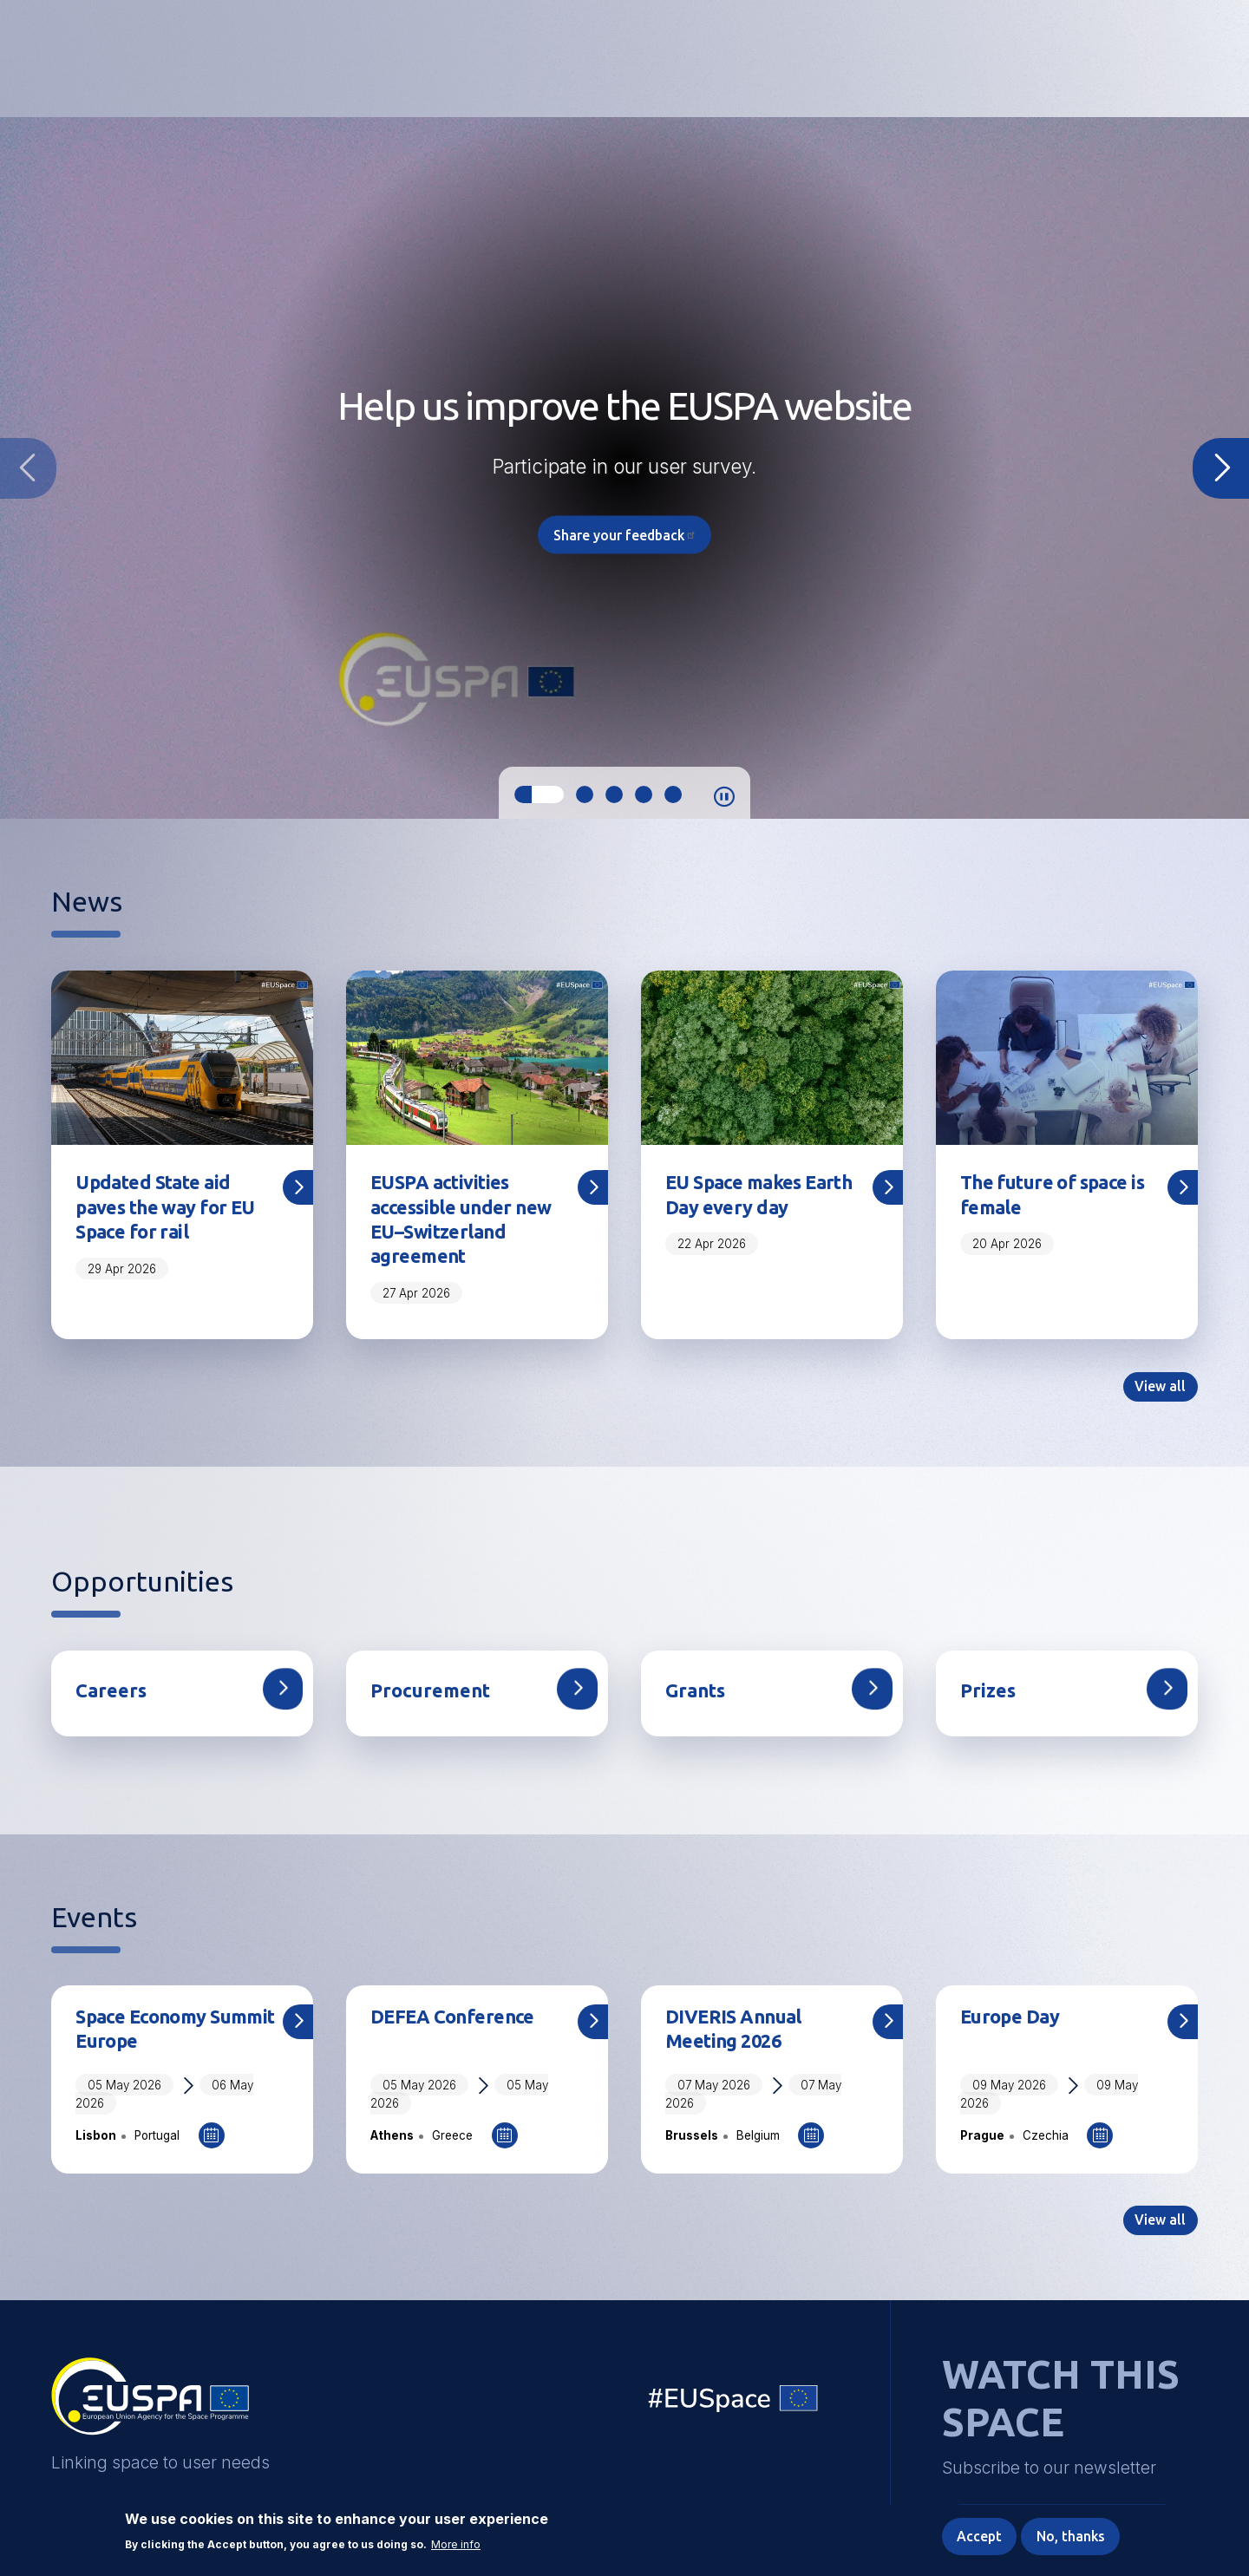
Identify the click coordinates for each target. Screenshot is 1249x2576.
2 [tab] (584, 794)
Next (1221, 468)
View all (1160, 1390)
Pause (724, 797)
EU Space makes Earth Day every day (763, 1195)
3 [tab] (614, 794)
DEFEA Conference (454, 2021)
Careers (111, 1694)
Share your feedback (625, 536)
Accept (976, 2536)
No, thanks (1069, 2536)
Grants (697, 1694)
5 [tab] (673, 794)
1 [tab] (539, 794)
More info (456, 2544)
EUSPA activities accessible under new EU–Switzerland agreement (464, 1221)
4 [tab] (643, 794)
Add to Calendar (212, 2141)
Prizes (989, 1694)
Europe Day (1011, 2021)
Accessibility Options (1052, 57)
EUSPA (150, 2409)
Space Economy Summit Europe (143, 2033)
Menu (1187, 57)
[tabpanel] (624, 468)
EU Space (734, 2409)
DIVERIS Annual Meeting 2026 (736, 2033)
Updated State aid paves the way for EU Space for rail (168, 1208)
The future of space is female (1055, 1195)
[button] (1142, 56)
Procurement (432, 1694)
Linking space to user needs (914, 59)
